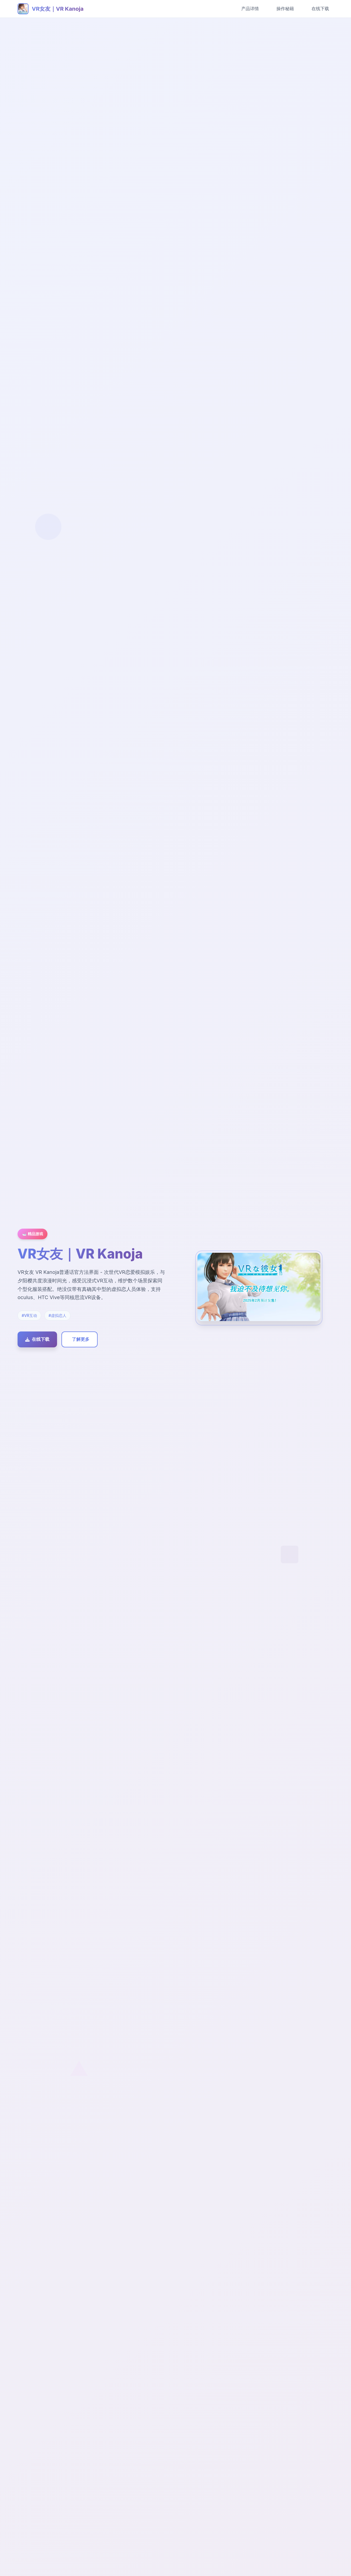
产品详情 (250, 8)
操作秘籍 (285, 8)
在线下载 (320, 8)
